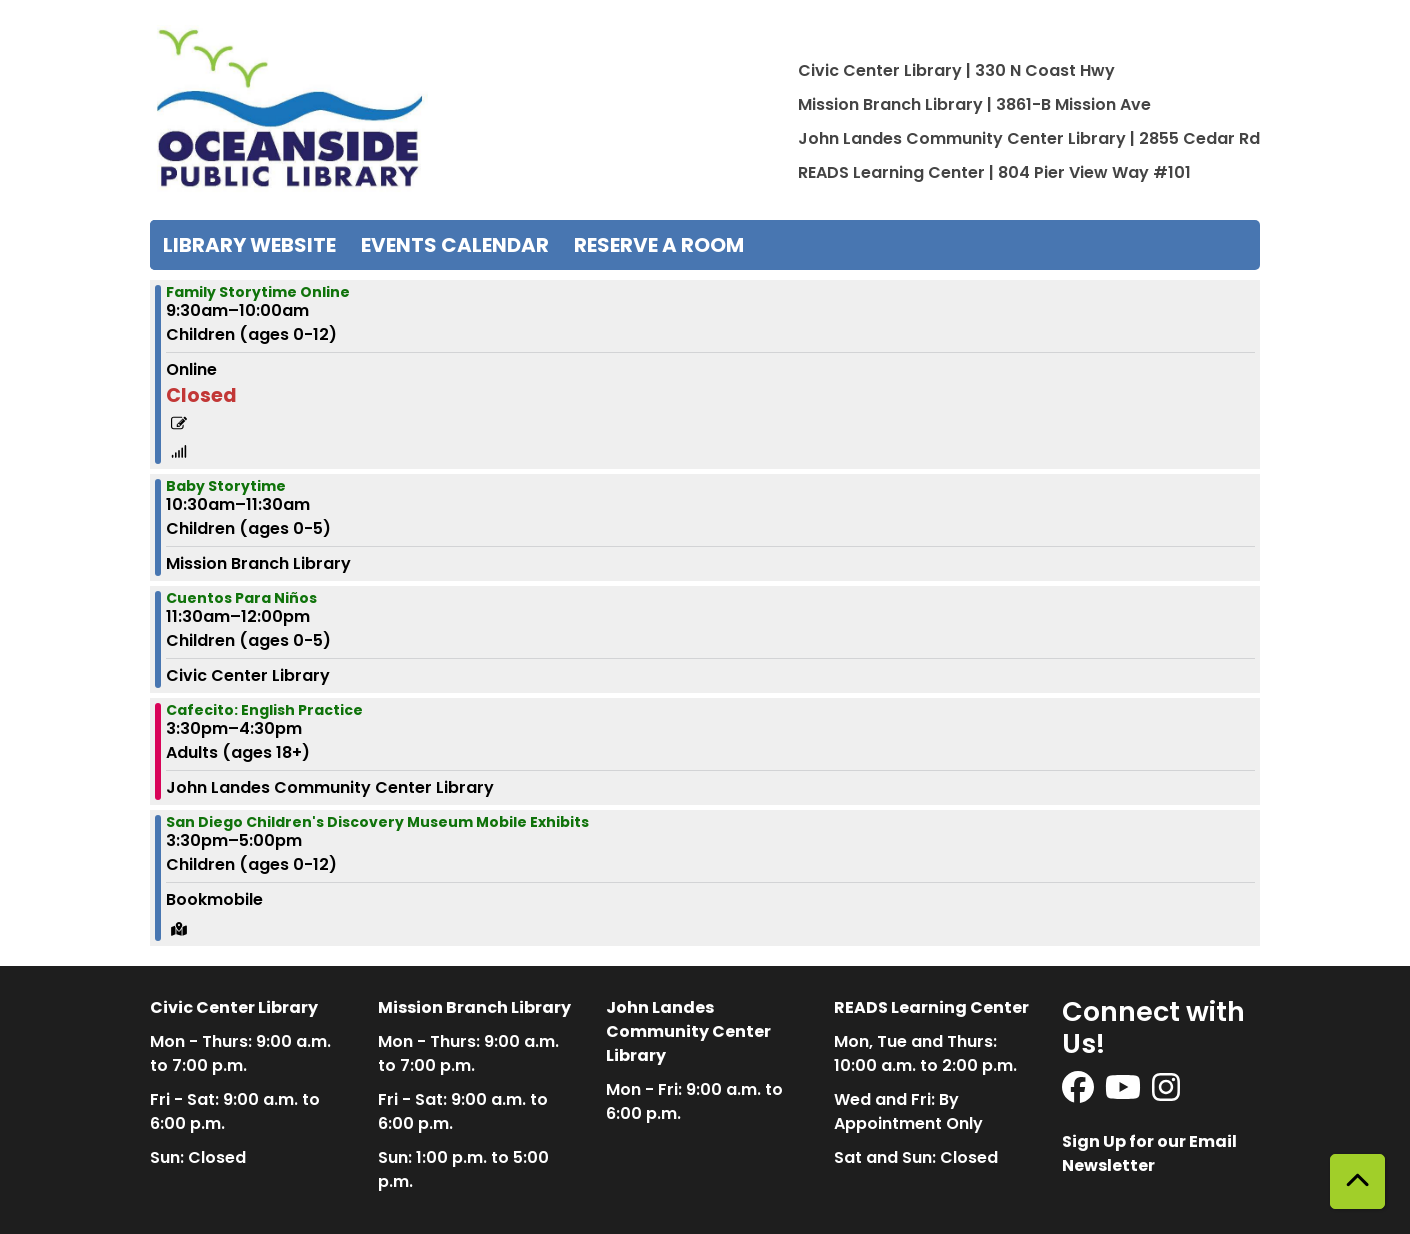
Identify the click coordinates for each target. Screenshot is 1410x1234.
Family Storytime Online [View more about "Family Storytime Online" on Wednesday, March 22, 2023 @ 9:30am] (258, 292)
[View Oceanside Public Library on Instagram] (1166, 1093)
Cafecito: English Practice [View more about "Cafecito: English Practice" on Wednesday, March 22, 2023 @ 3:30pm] (264, 710)
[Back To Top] (1357, 1181)
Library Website (249, 245)
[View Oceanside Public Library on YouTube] (1124, 1093)
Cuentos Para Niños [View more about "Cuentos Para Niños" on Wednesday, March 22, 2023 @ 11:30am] (241, 598)
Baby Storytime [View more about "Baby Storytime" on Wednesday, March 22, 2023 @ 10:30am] (226, 486)
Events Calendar (455, 245)
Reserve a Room (659, 245)
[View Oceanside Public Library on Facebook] (1079, 1093)
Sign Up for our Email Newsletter (1149, 1153)
